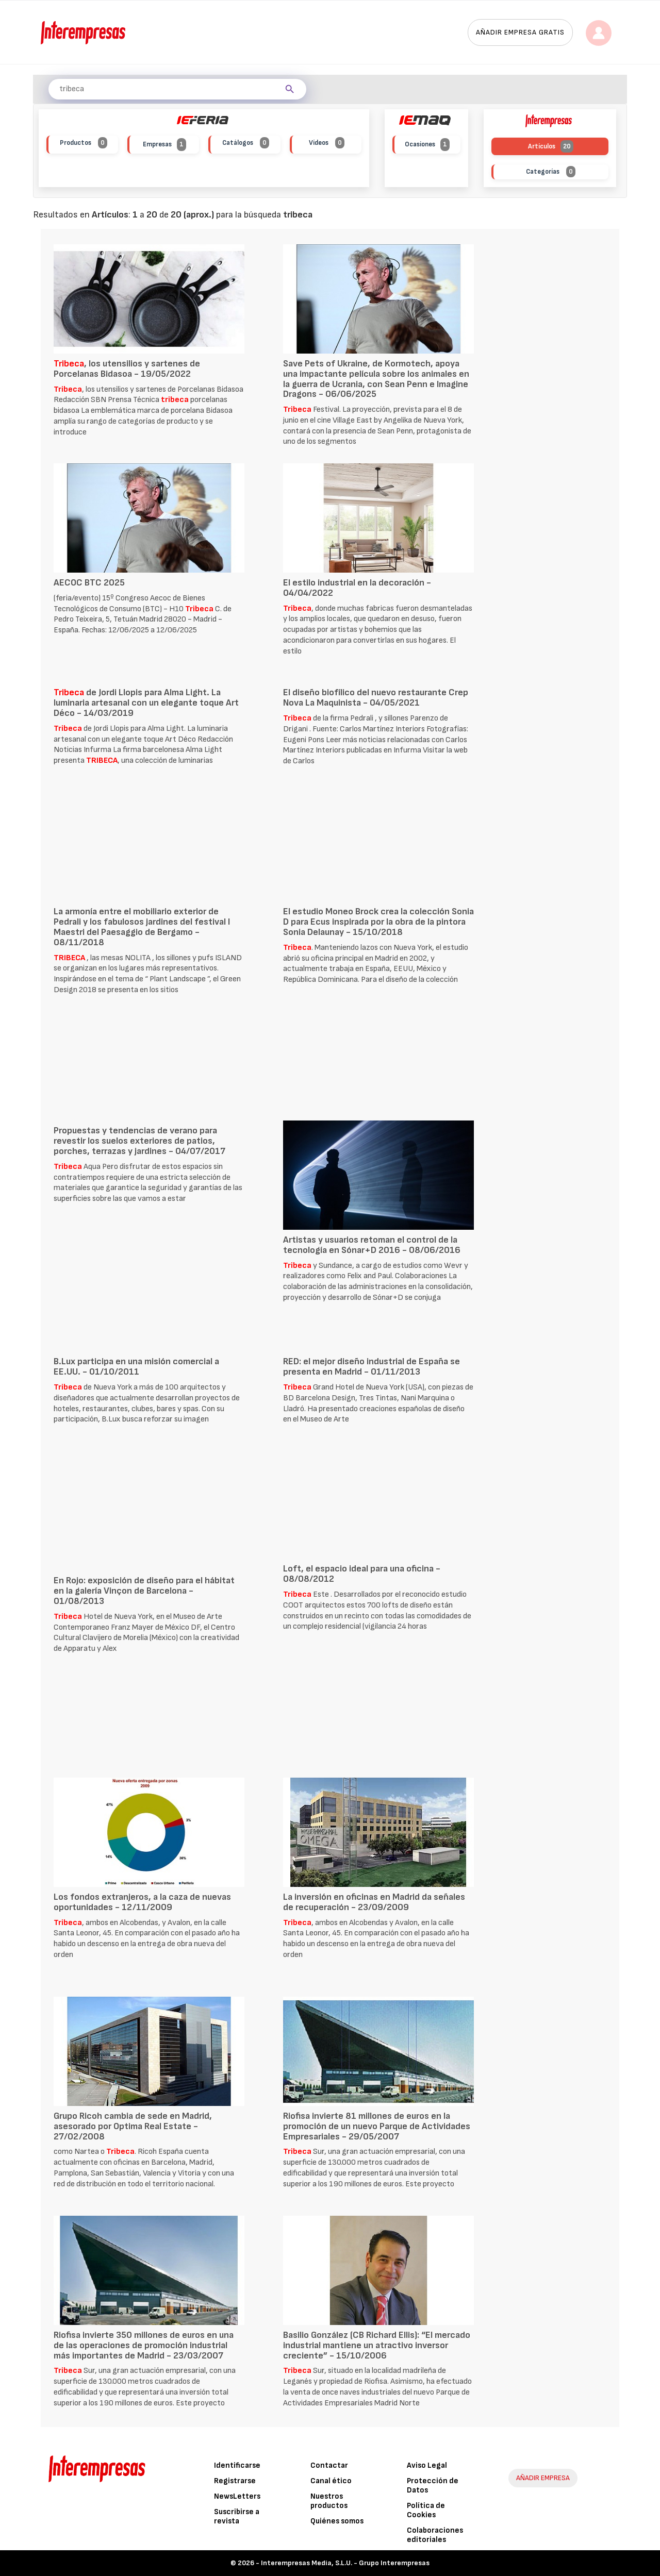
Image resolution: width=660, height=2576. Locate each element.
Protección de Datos (432, 2485)
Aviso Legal (427, 2465)
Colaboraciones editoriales (435, 2535)
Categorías (550, 172)
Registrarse (235, 2481)
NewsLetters (237, 2496)
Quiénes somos (337, 2521)
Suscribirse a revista (236, 2516)
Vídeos (326, 143)
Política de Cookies (426, 2510)
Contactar (329, 2465)
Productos (83, 143)
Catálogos (245, 143)
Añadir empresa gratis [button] (520, 32)
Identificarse (237, 2465)
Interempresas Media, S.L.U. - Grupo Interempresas (345, 2562)
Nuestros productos (329, 2501)
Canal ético (331, 2481)
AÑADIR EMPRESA (543, 2477)
